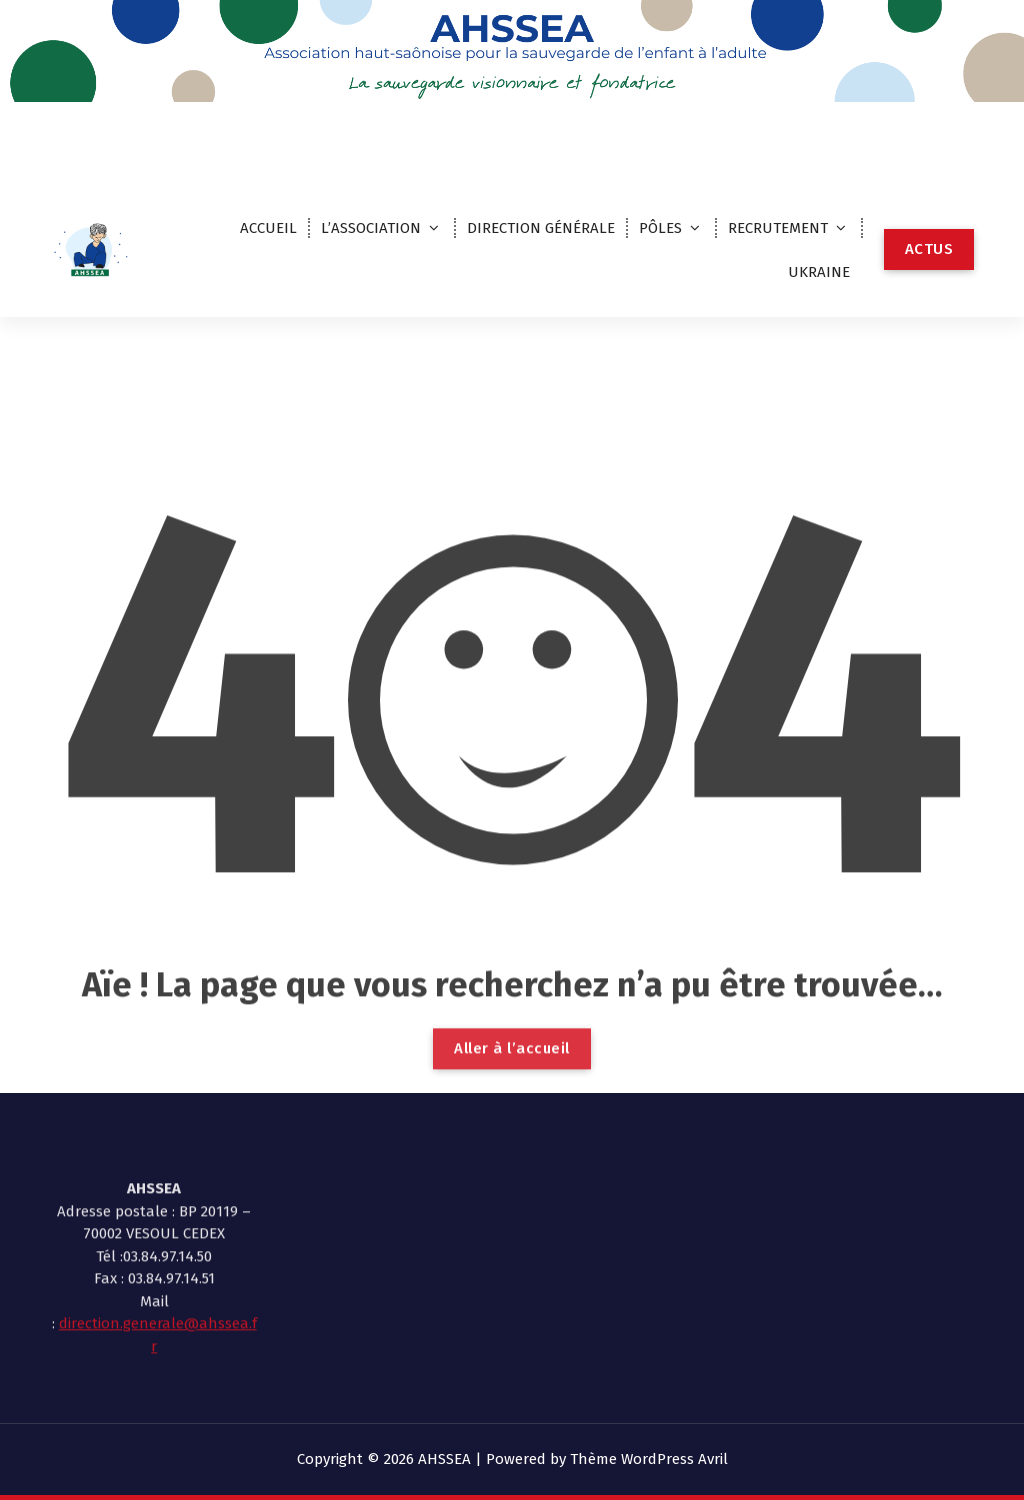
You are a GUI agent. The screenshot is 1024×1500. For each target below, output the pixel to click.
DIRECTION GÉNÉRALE (541, 228)
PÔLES (660, 228)
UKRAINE (819, 272)
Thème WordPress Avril (649, 1459)
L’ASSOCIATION (371, 228)
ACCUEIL (268, 228)
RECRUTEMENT (778, 228)
